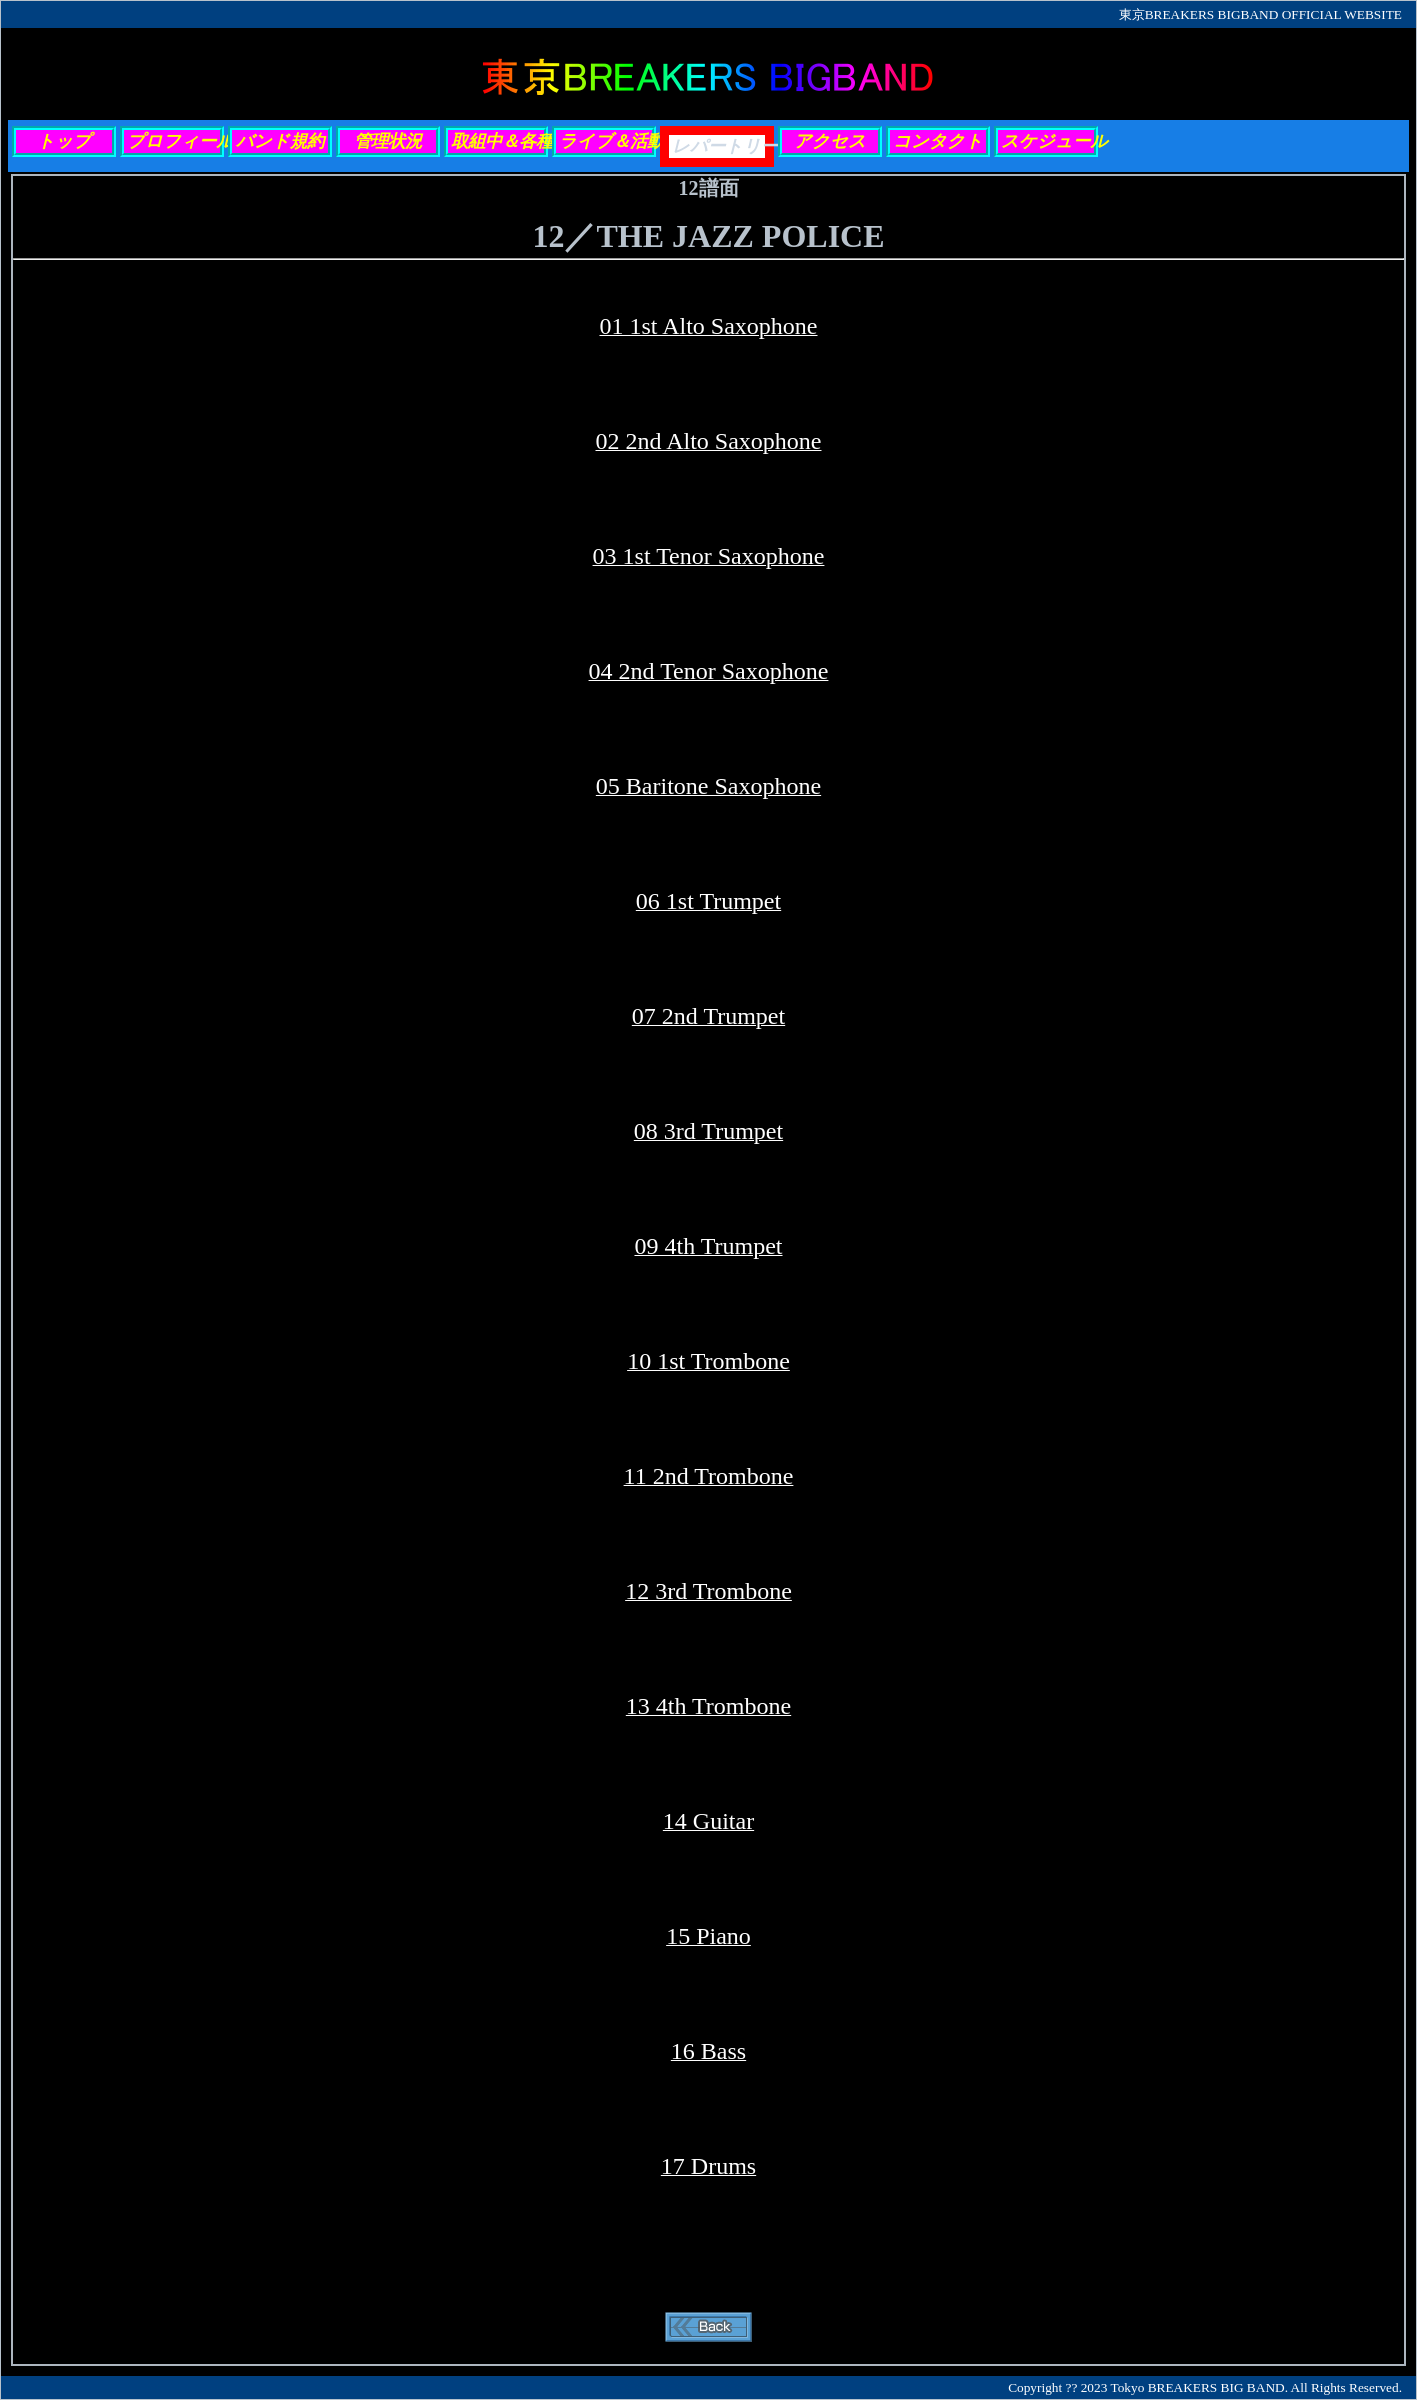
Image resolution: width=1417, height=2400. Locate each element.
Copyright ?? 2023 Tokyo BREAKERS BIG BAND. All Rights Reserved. (1205, 2387)
